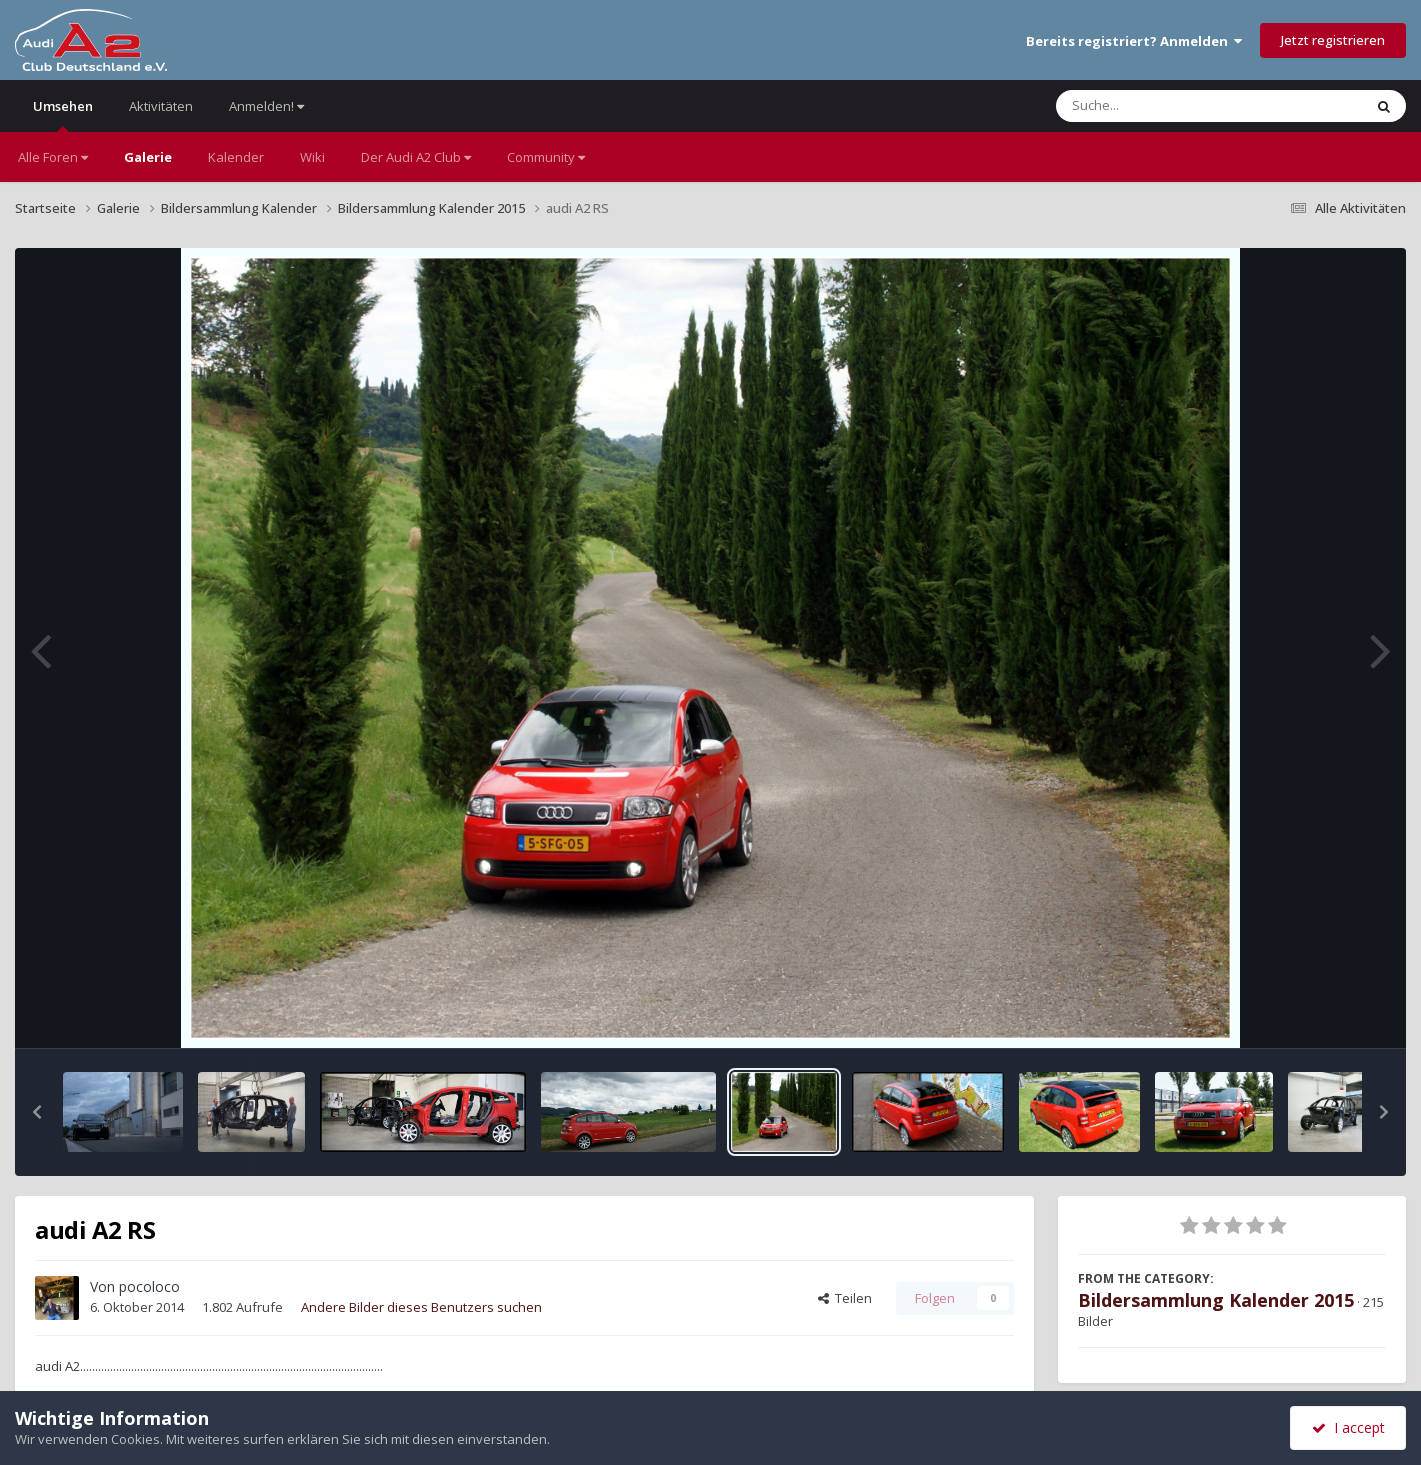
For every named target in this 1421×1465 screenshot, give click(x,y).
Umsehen (63, 114)
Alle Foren (53, 157)
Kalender (236, 157)
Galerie (148, 157)
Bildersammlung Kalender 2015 (1216, 1300)
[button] (37, 1112)
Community (546, 157)
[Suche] (1168, 106)
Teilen (845, 1298)
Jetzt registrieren (1333, 40)
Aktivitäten (161, 106)
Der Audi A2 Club (416, 157)
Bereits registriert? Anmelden (1134, 41)
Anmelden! (266, 106)
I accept (1348, 1427)
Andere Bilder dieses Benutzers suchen (421, 1307)
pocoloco (149, 1286)
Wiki (312, 157)
